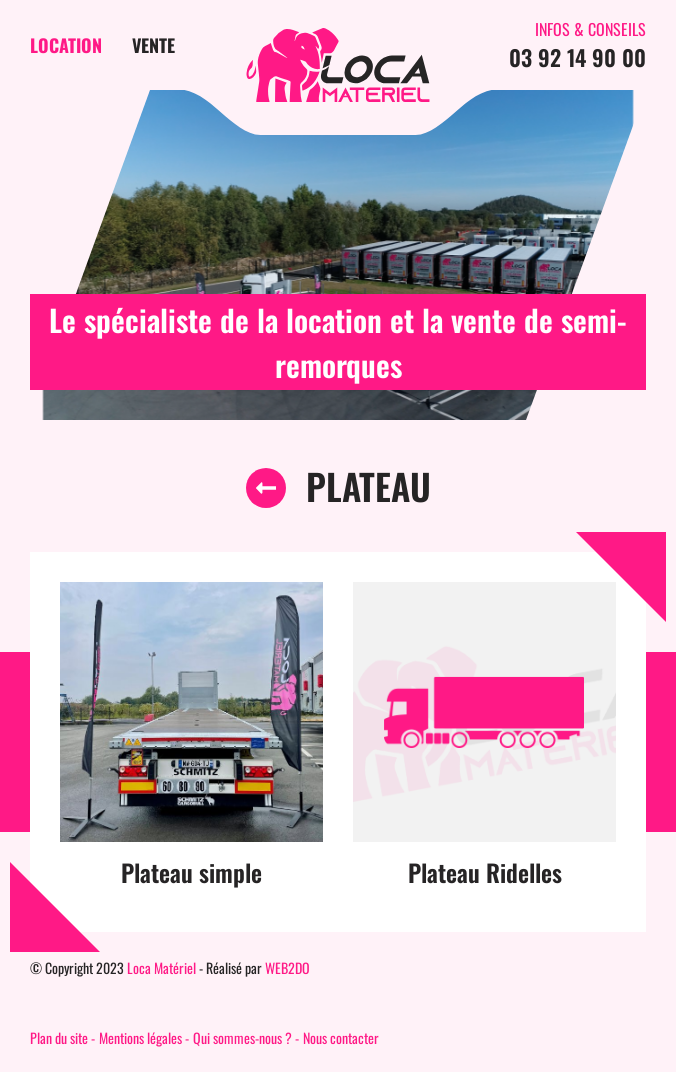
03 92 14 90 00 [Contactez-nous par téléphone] (577, 57)
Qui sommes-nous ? (242, 1037)
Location (66, 45)
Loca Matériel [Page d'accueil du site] (161, 967)
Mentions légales (140, 1037)
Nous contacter (341, 1037)
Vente (153, 45)
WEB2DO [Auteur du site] (287, 967)
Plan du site (59, 1037)
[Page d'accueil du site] (338, 65)
